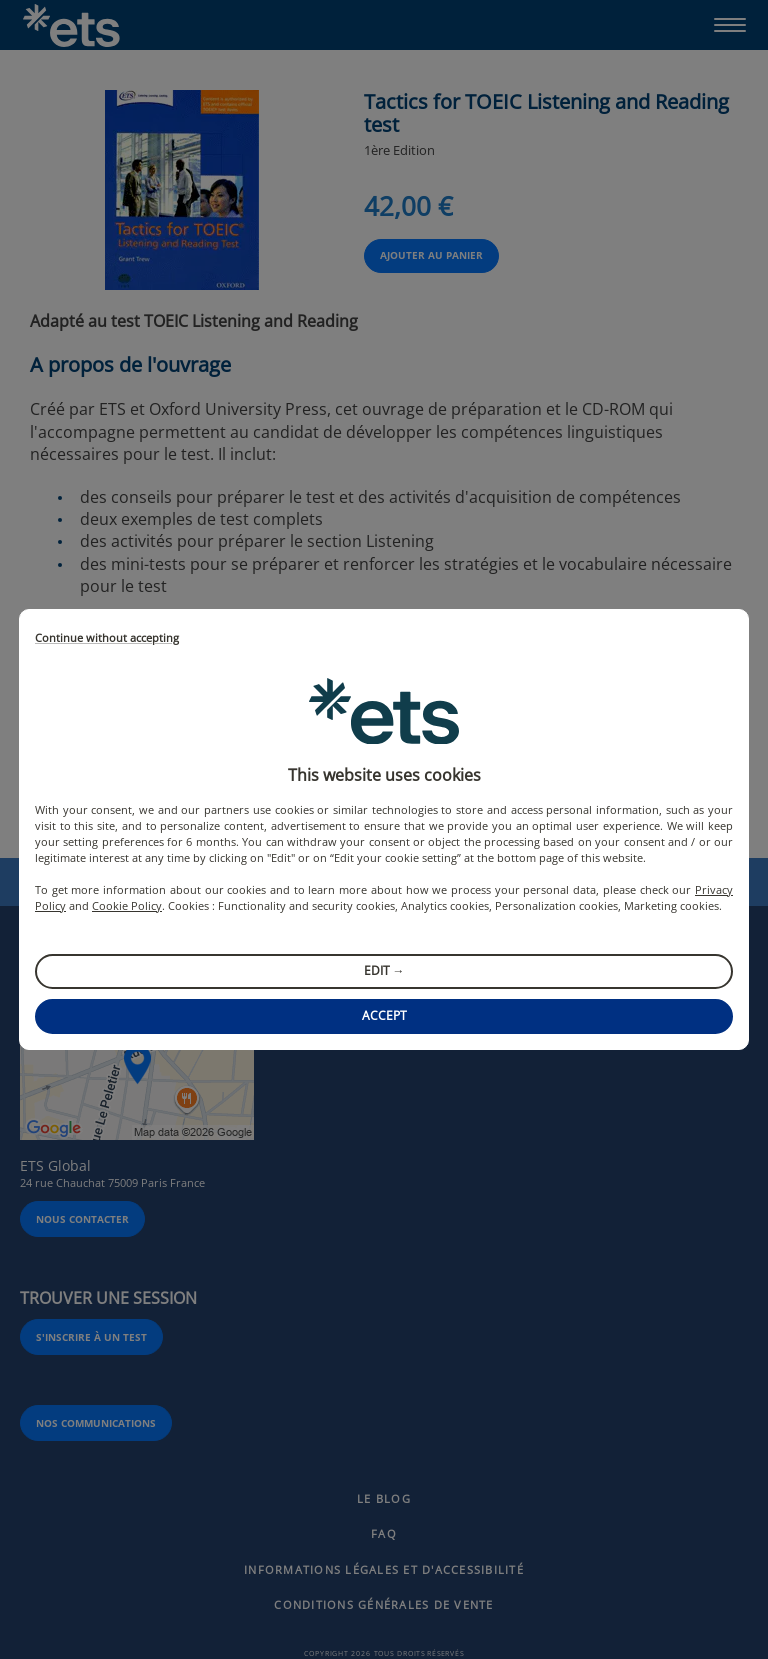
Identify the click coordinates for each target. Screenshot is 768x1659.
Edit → (384, 970)
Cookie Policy (127, 905)
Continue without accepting (107, 638)
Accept (384, 1015)
